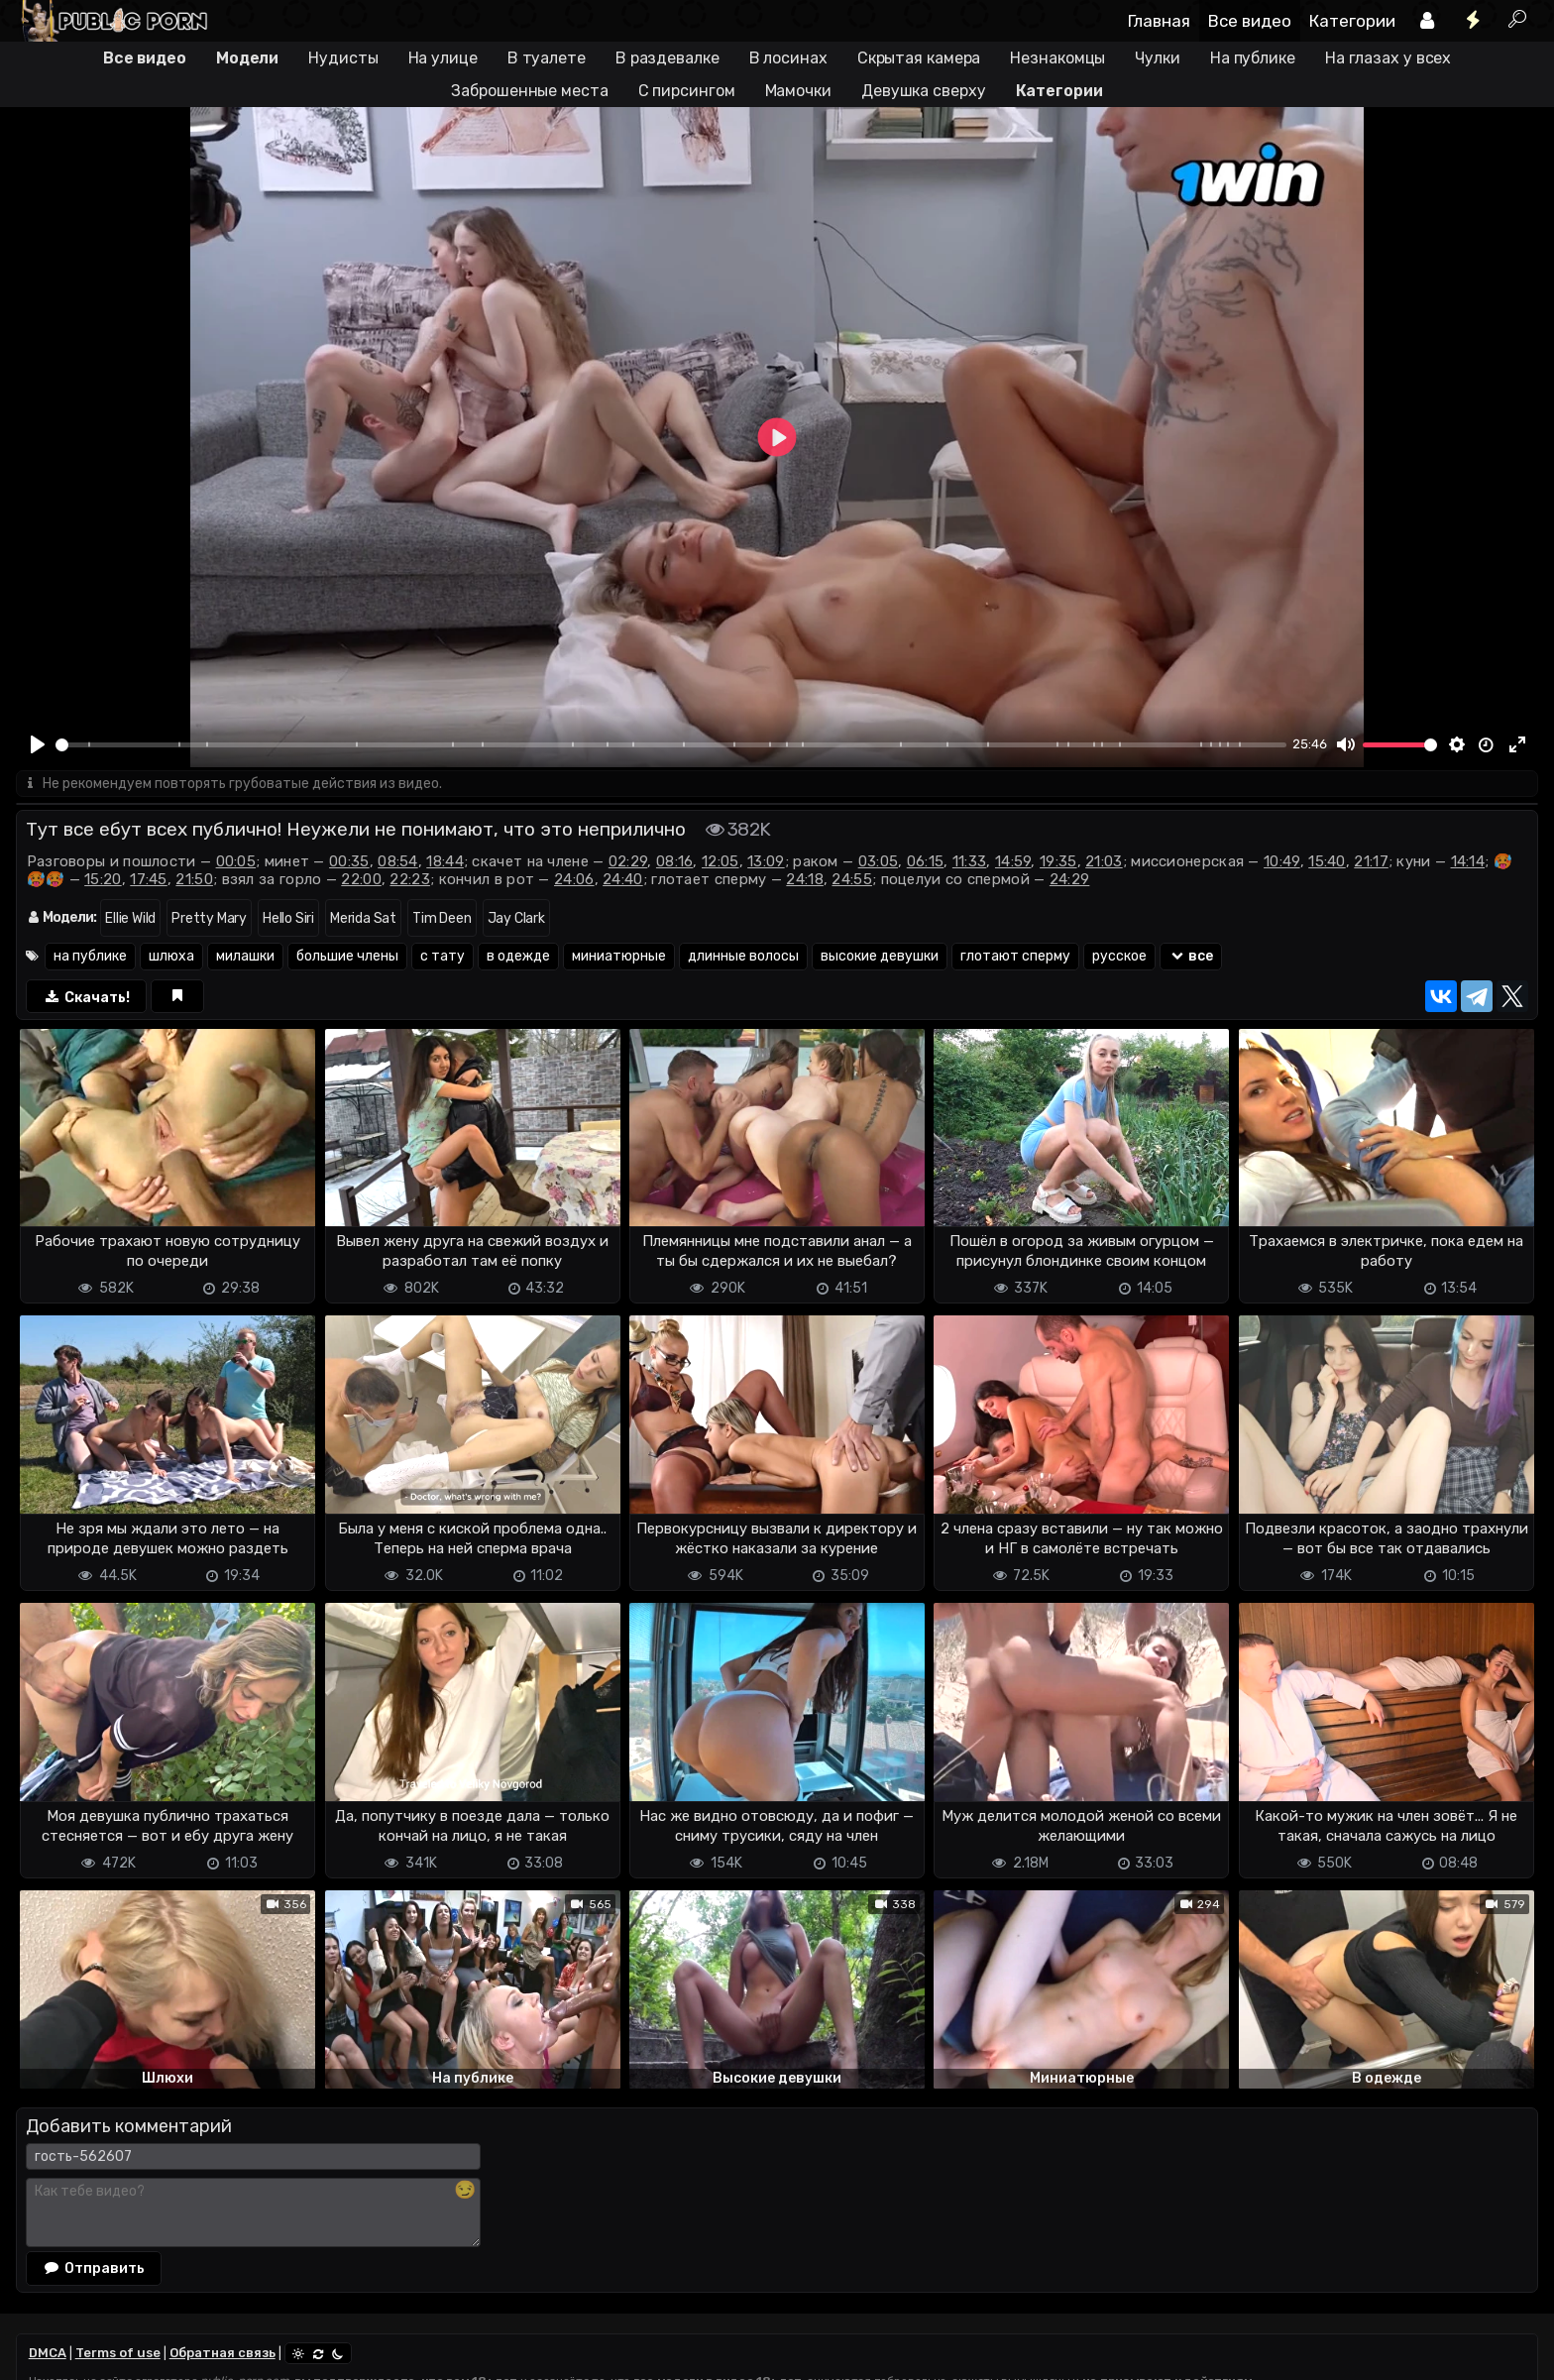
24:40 (623, 879)
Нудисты (343, 58)
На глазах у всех (1388, 58)
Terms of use (118, 2352)
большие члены (347, 956)
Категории (1352, 21)
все (1190, 956)
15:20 (103, 879)
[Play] (38, 744)
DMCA (47, 2352)
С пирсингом (686, 90)
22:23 (409, 879)
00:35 (349, 861)
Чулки (1157, 58)
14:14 (1468, 861)
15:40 (1327, 861)
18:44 (445, 861)
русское (1119, 956)
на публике (90, 956)
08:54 (398, 861)
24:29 (1070, 879)
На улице (443, 58)
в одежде (518, 956)
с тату (442, 956)
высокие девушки (880, 956)
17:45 (148, 879)
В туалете (546, 58)
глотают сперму (1015, 956)
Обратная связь (222, 2352)
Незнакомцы (1057, 58)
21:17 (1371, 861)
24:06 (574, 879)
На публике (1252, 58)
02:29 (628, 861)
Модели (247, 58)
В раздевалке (667, 58)
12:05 (720, 861)
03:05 (878, 861)
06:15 (925, 861)
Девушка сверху (923, 90)
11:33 (969, 861)
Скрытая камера (919, 58)
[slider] (671, 745)
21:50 (194, 879)
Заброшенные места (529, 90)
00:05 (236, 861)
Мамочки (798, 90)
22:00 (361, 879)
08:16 (675, 861)
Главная (1159, 21)
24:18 (805, 879)
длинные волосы (743, 956)
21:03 (1104, 861)
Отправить (94, 2268)
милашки (245, 956)
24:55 (852, 879)
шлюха (171, 956)
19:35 (1058, 861)
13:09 (766, 861)
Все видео (1249, 21)
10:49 (1282, 861)
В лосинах (788, 58)
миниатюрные (619, 956)
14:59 (1013, 861)
